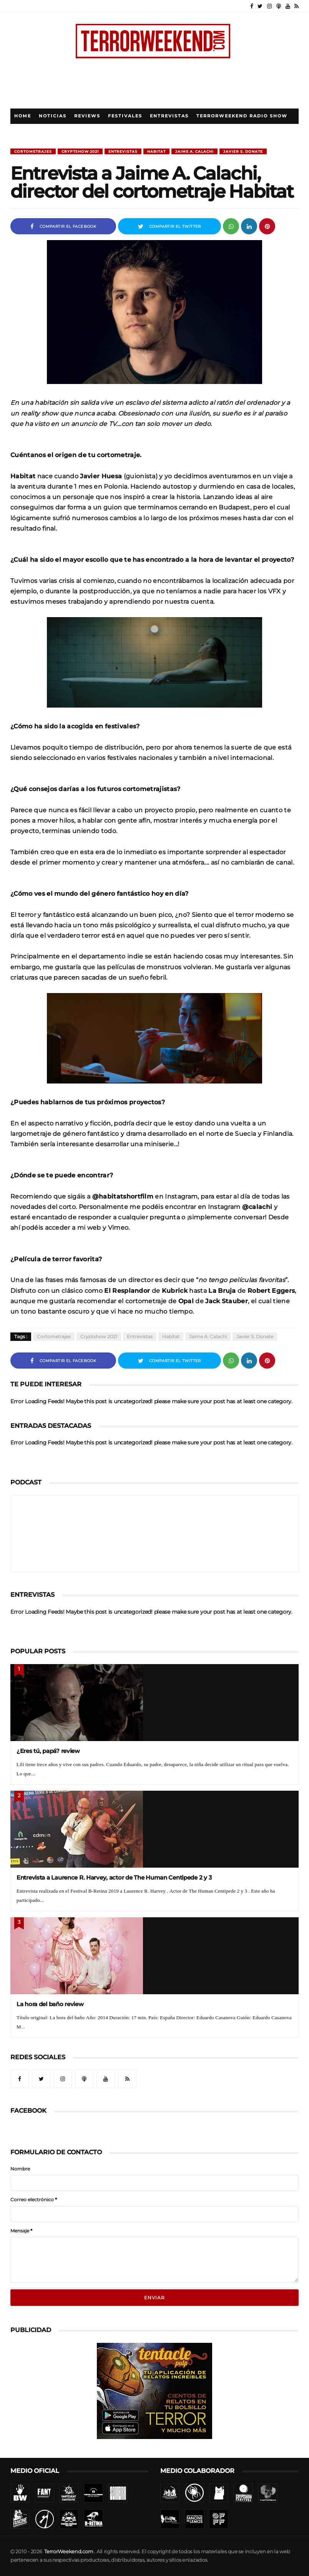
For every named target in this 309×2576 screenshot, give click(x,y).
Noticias (52, 116)
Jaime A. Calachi (194, 151)
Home (22, 116)
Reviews (87, 116)
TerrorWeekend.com (68, 2551)
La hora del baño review (50, 2004)
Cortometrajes (33, 151)
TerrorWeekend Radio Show (241, 116)
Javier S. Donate (243, 151)
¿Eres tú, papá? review (48, 1751)
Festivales (125, 116)
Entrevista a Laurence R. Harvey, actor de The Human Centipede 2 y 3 (114, 1877)
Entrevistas (169, 116)
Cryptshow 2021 (80, 151)
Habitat (156, 151)
